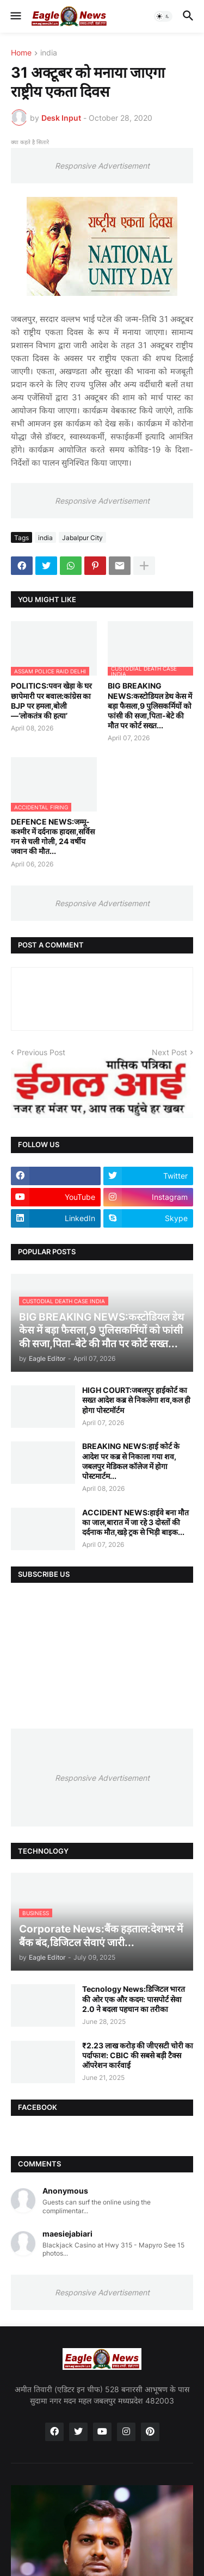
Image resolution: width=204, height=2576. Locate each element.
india (48, 53)
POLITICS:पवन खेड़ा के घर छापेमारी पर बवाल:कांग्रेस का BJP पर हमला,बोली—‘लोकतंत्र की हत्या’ (51, 700)
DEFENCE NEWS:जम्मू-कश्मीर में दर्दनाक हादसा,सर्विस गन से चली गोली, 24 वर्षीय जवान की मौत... (53, 836)
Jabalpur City (82, 538)
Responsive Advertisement (102, 165)
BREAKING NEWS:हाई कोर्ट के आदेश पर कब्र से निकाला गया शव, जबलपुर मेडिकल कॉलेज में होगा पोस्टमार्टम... (131, 1461)
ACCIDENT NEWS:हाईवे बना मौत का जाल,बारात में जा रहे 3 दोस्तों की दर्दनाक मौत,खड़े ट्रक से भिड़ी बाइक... (135, 1522)
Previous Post (41, 1052)
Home (21, 53)
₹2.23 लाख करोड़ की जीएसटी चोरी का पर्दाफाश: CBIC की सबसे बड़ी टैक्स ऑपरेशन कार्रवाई (137, 2055)
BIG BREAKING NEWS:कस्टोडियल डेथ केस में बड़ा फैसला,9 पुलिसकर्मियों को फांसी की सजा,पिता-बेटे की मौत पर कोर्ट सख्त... (150, 705)
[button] (15, 16)
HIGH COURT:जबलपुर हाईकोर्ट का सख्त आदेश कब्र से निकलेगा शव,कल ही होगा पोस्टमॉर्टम (136, 1399)
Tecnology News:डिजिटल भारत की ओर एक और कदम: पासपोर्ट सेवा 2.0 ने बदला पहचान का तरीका (133, 1998)
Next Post (169, 1052)
